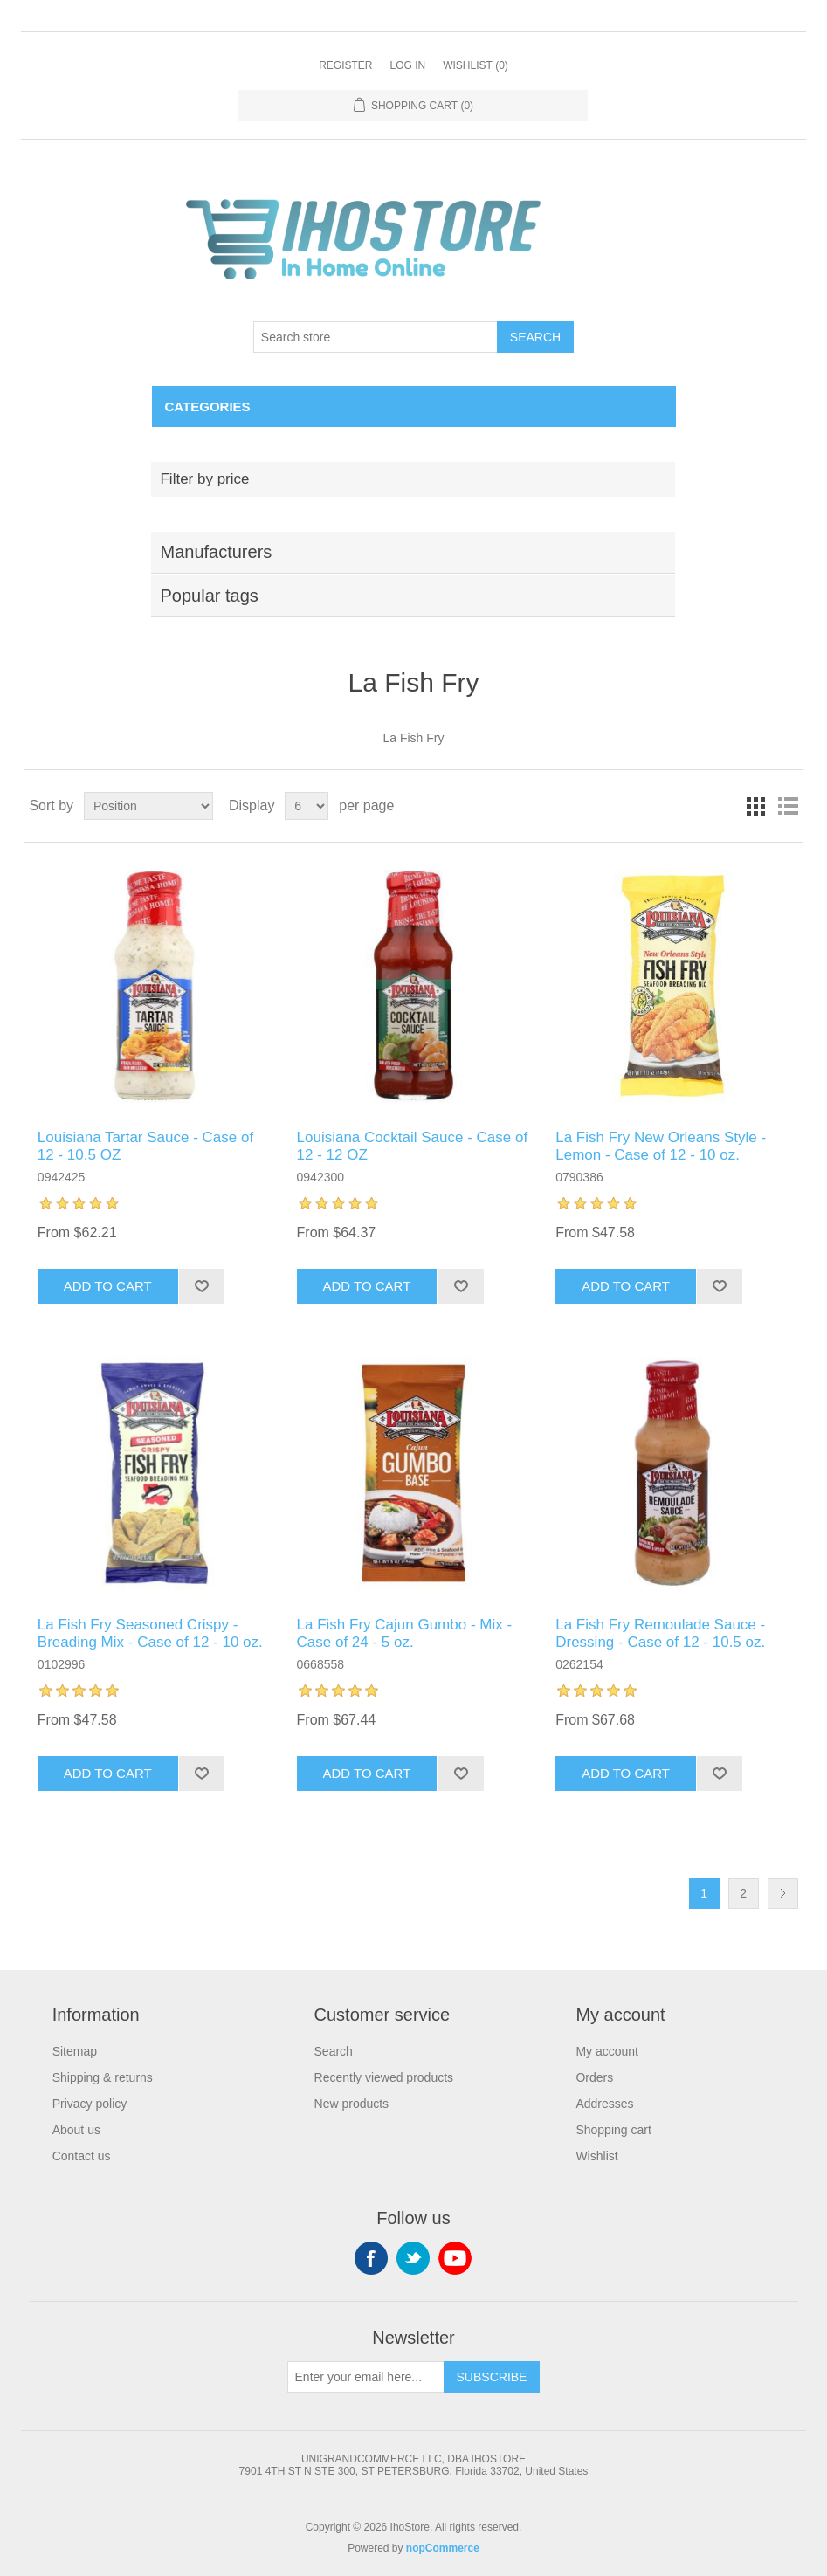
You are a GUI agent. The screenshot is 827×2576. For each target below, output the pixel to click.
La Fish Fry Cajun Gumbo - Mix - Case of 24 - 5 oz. (405, 1633)
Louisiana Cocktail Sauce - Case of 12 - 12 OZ (412, 1146)
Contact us (81, 2156)
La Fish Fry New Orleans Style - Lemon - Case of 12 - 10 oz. (660, 1146)
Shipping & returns (102, 2077)
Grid (756, 806)
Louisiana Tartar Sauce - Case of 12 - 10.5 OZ (145, 1146)
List (787, 806)
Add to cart (108, 1285)
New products (351, 2104)
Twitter (413, 2258)
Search (535, 337)
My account (606, 2051)
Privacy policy (89, 2104)
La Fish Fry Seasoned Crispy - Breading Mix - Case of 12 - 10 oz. (150, 1633)
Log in (407, 65)
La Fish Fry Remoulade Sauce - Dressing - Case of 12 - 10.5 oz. (660, 1633)
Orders (594, 2077)
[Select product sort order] (148, 806)
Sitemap (74, 2051)
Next (783, 1893)
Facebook (371, 2258)
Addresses (604, 2104)
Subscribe (492, 2377)
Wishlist (596, 2156)
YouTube (455, 2258)
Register (345, 65)
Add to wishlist (201, 1286)
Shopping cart (613, 2130)
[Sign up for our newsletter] (366, 2377)
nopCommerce (442, 2548)
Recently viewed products (384, 2077)
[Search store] (375, 337)
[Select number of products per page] (306, 806)
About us (76, 2130)
